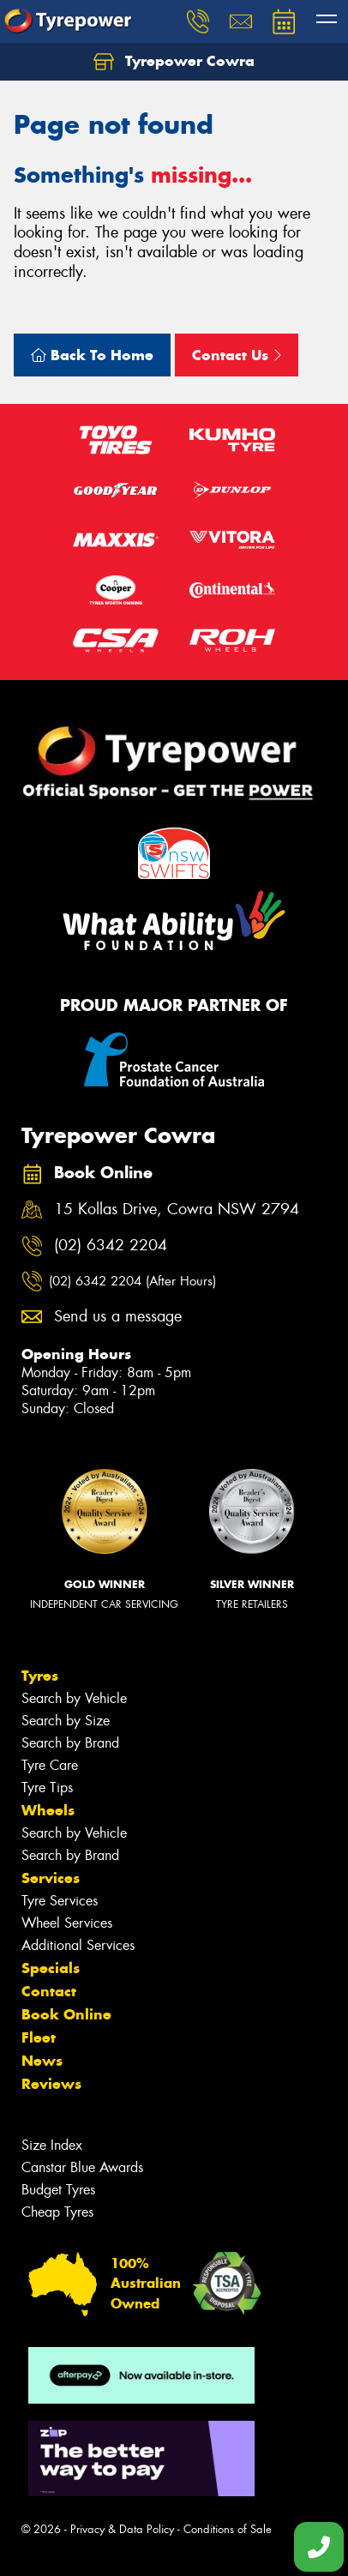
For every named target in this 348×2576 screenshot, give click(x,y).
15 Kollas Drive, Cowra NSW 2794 (176, 1209)
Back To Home (92, 355)
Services (50, 1878)
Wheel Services (66, 1923)
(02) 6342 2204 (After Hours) (132, 1281)
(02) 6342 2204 (110, 1245)
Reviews (51, 2083)
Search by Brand (70, 1743)
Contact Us (236, 355)
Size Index (51, 2145)
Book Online (66, 2014)
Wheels (48, 1810)
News (42, 2060)
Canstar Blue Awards (82, 2167)
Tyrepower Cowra (174, 61)
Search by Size (65, 1721)
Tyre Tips (47, 1788)
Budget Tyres (58, 2190)
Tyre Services (59, 1901)
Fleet (38, 2037)
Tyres (39, 1675)
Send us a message (118, 1317)
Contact (48, 1991)
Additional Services (78, 1945)
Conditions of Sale (227, 2529)
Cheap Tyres (57, 2212)
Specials (50, 1968)
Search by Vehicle (74, 1698)
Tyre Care (49, 1765)
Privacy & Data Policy (122, 2529)
